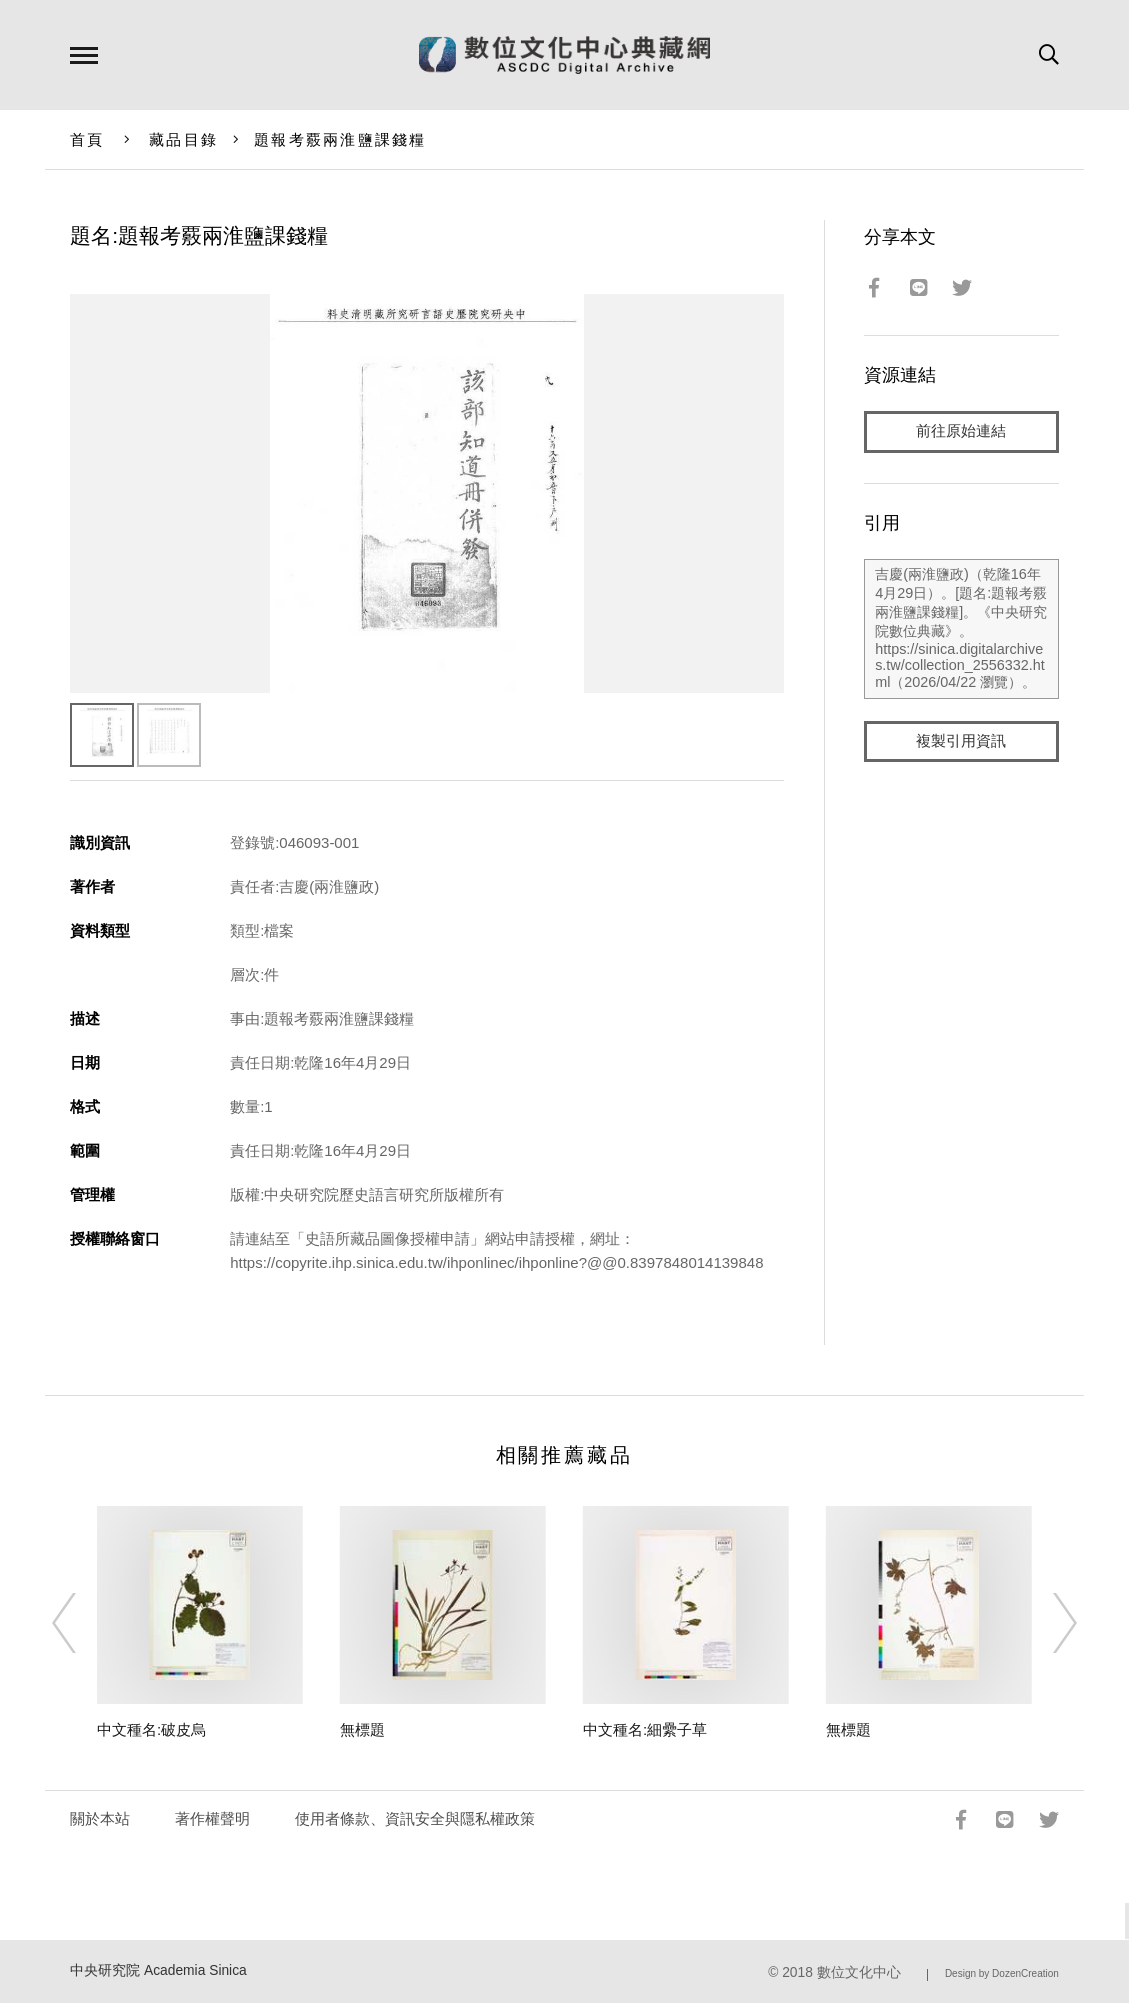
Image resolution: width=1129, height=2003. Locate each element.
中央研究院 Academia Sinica (158, 1970)
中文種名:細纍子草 (645, 1729)
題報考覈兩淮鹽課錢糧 (340, 139)
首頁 (87, 139)
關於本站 (100, 1818)
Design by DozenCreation (1002, 1973)
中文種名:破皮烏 (151, 1729)
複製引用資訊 (961, 741)
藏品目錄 (183, 139)
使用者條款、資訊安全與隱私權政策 (415, 1818)
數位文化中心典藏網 (564, 55)
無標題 (362, 1729)
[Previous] (82, 1623)
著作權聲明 (212, 1818)
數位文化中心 (859, 1972)
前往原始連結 (961, 431)
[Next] (1047, 1623)
